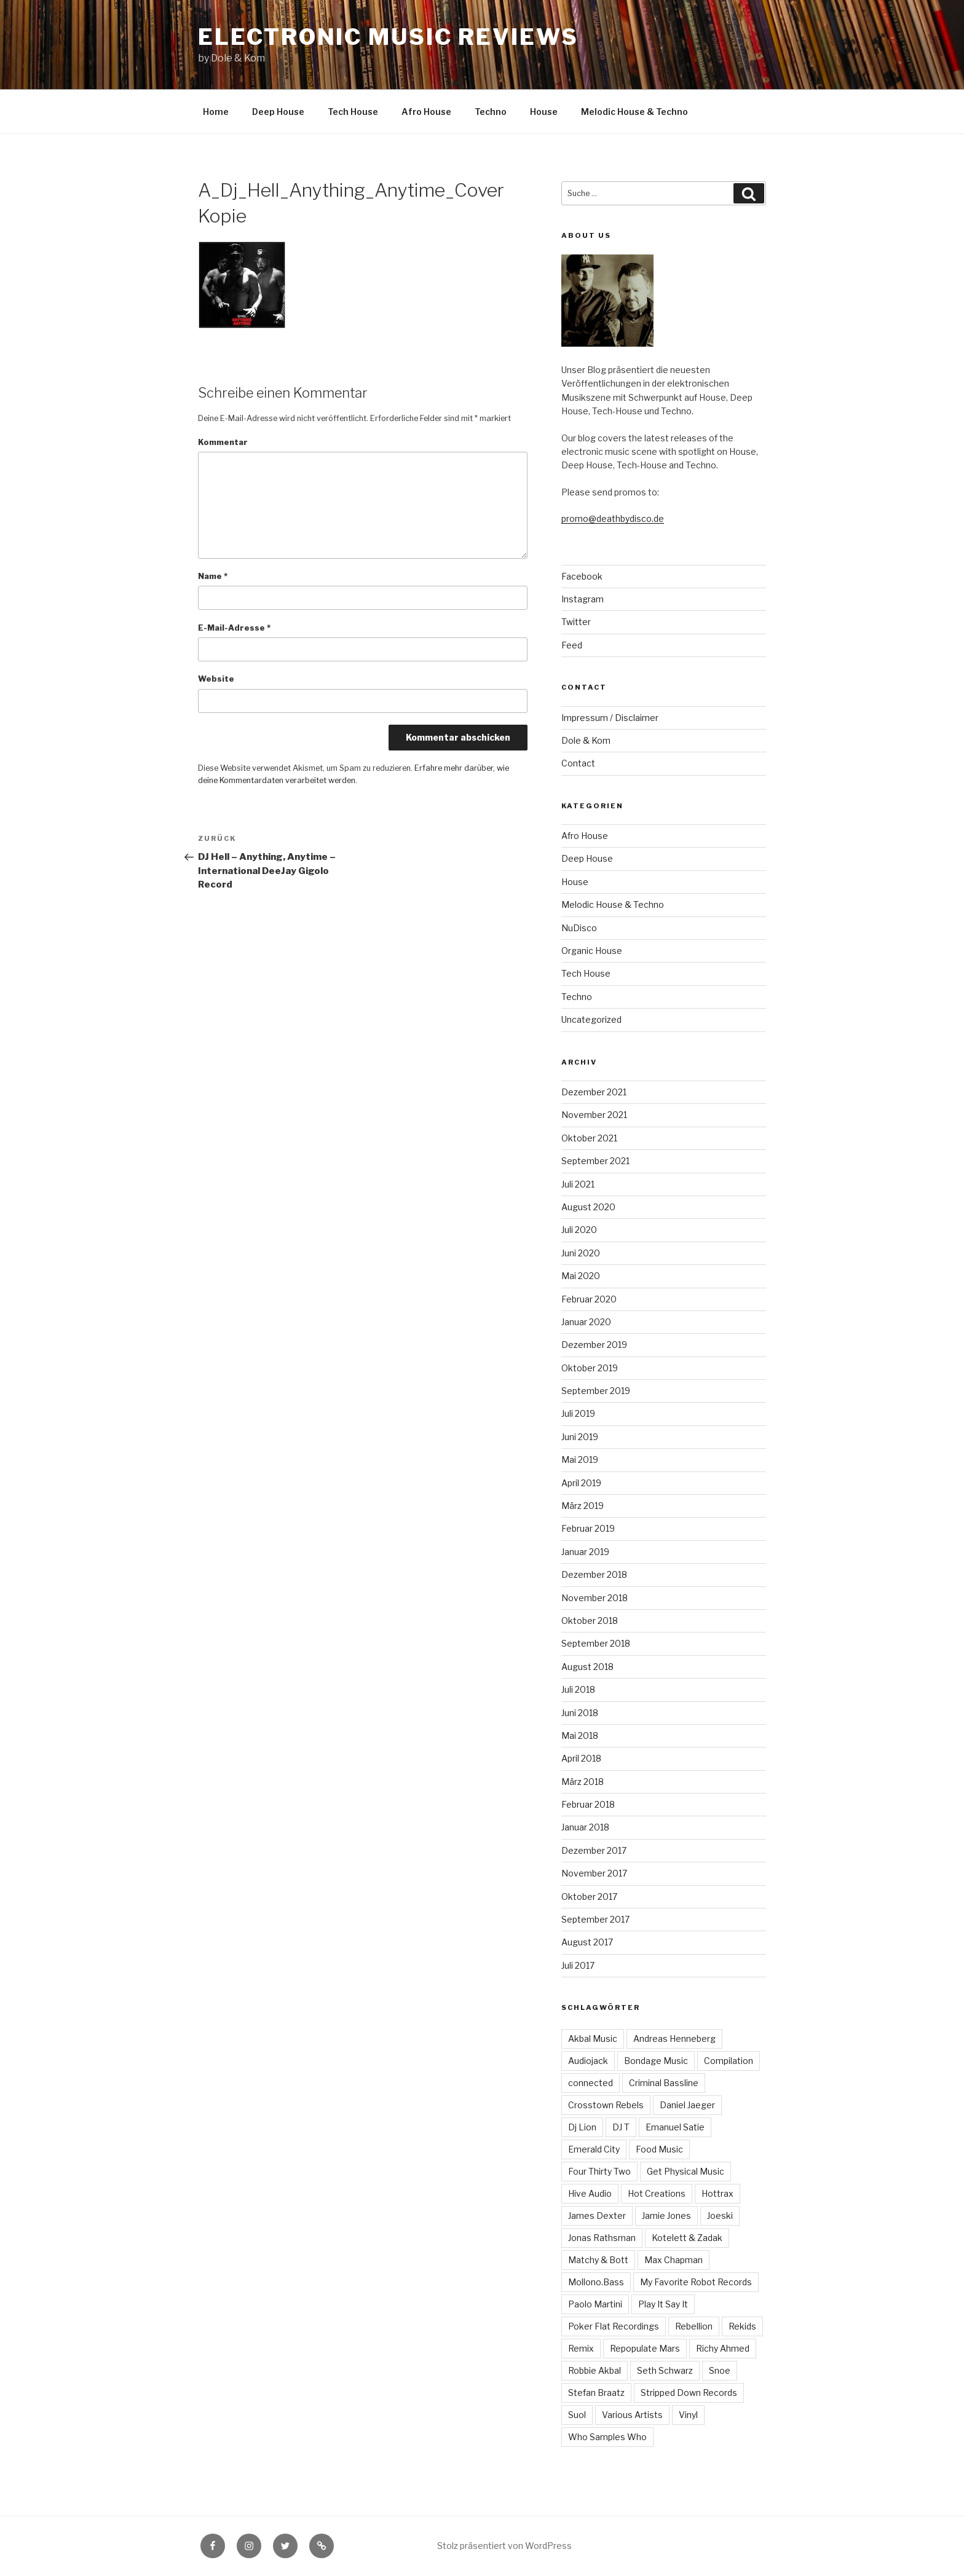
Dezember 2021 (593, 1092)
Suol (577, 2414)
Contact (578, 763)
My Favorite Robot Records (696, 2282)
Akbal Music (592, 2038)
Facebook (581, 576)
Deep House (278, 111)
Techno (491, 111)
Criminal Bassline (663, 2083)
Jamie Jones (666, 2215)
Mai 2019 (579, 1459)
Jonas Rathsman (602, 2237)
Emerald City (594, 2149)
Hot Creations (656, 2193)
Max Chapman (673, 2260)
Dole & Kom (585, 740)
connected (590, 2083)
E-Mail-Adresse (234, 627)
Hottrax (717, 2193)
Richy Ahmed (722, 2348)
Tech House (353, 111)
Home (216, 111)
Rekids (742, 2326)
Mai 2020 (580, 1275)
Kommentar (223, 442)
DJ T (621, 2127)
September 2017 (595, 1919)
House (544, 111)
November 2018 (594, 1598)
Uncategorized (591, 1019)
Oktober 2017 (589, 1896)
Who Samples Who (607, 2437)
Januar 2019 (585, 1551)
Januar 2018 (585, 1827)
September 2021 (595, 1161)
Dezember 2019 (594, 1344)
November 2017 (594, 1873)
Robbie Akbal (594, 2370)
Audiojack (588, 2060)
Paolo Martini (595, 2304)
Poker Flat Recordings (613, 2326)
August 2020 (588, 1207)
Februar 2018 (588, 1804)
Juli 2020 (579, 1229)
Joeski (720, 2215)
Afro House (426, 111)
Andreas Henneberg (674, 2038)
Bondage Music (656, 2060)
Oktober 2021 (589, 1138)
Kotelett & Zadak (687, 2237)
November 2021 (594, 1114)
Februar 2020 (589, 1299)
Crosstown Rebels (606, 2105)
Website (216, 678)
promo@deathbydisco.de (612, 518)
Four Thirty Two (599, 2171)
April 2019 (581, 1483)
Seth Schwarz (665, 2370)
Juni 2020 (580, 1253)
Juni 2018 (579, 1712)
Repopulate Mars (645, 2348)
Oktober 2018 (589, 1620)
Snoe (719, 2370)
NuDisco (579, 928)
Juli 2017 (578, 1965)
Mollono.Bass (596, 2282)
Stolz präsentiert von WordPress (504, 2545)
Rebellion (694, 2326)
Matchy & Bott (598, 2260)
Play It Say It (663, 2304)
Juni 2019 (579, 1437)
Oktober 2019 (589, 1368)
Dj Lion (582, 2127)
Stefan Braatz (596, 2392)
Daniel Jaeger (687, 2105)
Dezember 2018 (594, 1574)
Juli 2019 (578, 1413)
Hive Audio (590, 2193)
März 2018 (582, 1781)
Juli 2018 (578, 1689)
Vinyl (688, 2414)
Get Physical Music (685, 2171)
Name (212, 576)
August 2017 (587, 1942)
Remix (581, 2348)
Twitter (576, 621)
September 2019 (595, 1390)
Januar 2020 (586, 1322)
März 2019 (582, 1505)
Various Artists (632, 2414)
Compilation (728, 2060)
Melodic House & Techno (634, 111)
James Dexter (597, 2215)
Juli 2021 (578, 1184)
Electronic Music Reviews (388, 36)
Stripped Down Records (689, 2392)
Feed (571, 645)
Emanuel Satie (675, 2127)
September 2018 (595, 1643)
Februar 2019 (588, 1528)
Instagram (582, 599)
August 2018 (587, 1666)
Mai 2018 (579, 1735)
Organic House (591, 950)
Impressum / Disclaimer (609, 717)
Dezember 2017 (593, 1850)
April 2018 (581, 1758)
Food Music (659, 2149)
